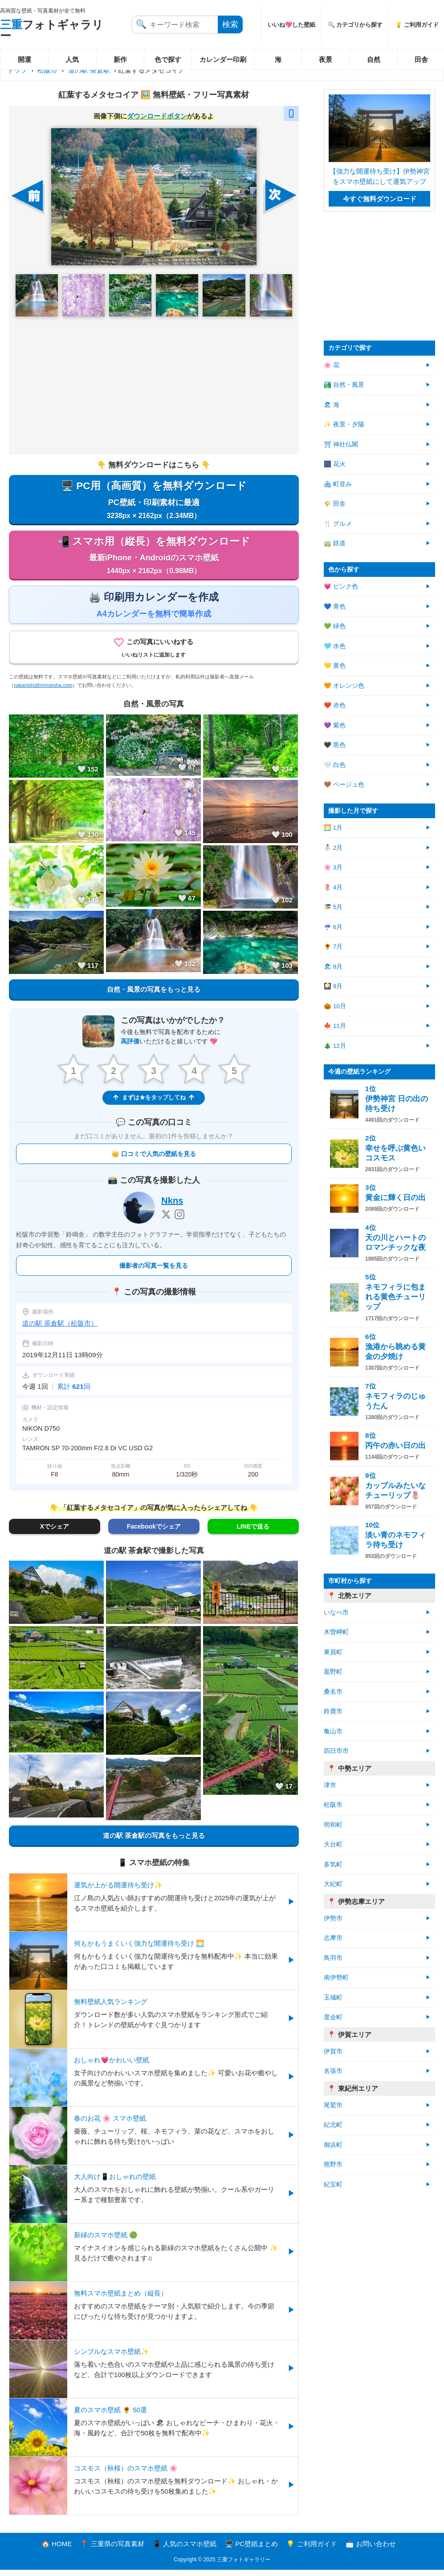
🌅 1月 (333, 827)
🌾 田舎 (335, 503)
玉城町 (333, 1997)
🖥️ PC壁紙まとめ (251, 2550)
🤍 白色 (335, 765)
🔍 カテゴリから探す (355, 24)
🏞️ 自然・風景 (344, 384)
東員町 (333, 1652)
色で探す (168, 59)
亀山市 (333, 1731)
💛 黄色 (335, 665)
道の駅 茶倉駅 (89, 70)
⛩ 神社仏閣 (341, 444)
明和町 (333, 1824)
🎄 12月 (335, 1046)
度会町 (333, 2017)
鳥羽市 (333, 1958)
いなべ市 (336, 1612)
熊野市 (333, 2164)
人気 (72, 59)
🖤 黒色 (335, 745)
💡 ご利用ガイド (311, 2550)
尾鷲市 (333, 2105)
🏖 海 (331, 405)
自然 (373, 59)
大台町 (333, 1844)
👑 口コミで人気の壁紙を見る (153, 1160)
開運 (24, 59)
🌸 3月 (333, 867)
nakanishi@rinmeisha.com (43, 691)
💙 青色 (335, 606)
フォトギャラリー (51, 30)
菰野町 (333, 1671)
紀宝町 (333, 2184)
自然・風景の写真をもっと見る (153, 995)
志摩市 (333, 1938)
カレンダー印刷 (223, 59)
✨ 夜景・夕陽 (344, 424)
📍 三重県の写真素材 (112, 2550)
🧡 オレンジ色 (344, 685)
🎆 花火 (335, 464)
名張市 (333, 2071)
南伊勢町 (336, 1977)
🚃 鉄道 (335, 543)
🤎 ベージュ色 (344, 784)
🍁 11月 (335, 1025)
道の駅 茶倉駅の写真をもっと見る (154, 1842)
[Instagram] (179, 1220)
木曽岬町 (336, 1632)
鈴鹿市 (333, 1711)
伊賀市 (333, 2051)
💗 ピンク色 (341, 586)
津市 (330, 1785)
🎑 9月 (333, 986)
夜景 (325, 59)
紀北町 (333, 2125)
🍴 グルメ (338, 523)
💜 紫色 (335, 725)
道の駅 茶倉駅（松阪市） (60, 1329)
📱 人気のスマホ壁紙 (184, 2550)
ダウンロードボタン (157, 116)
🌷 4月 (333, 887)
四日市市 (336, 1751)
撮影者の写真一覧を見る (153, 1271)
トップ (17, 70)
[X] (166, 1220)
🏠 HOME (56, 2550)
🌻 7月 (333, 946)
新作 (120, 59)
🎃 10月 (335, 1006)
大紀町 (333, 1884)
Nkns (172, 1206)
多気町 (333, 1864)
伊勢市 (333, 1918)
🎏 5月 (333, 907)
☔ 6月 (333, 927)
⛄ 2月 (333, 847)
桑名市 (333, 1691)
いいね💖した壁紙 (291, 24)
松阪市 (47, 70)
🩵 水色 (335, 646)
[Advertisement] (154, 385)
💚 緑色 (335, 626)
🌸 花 (331, 365)
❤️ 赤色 (335, 705)
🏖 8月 (333, 966)
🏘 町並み (338, 484)
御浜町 (333, 2145)
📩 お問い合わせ (371, 2550)
